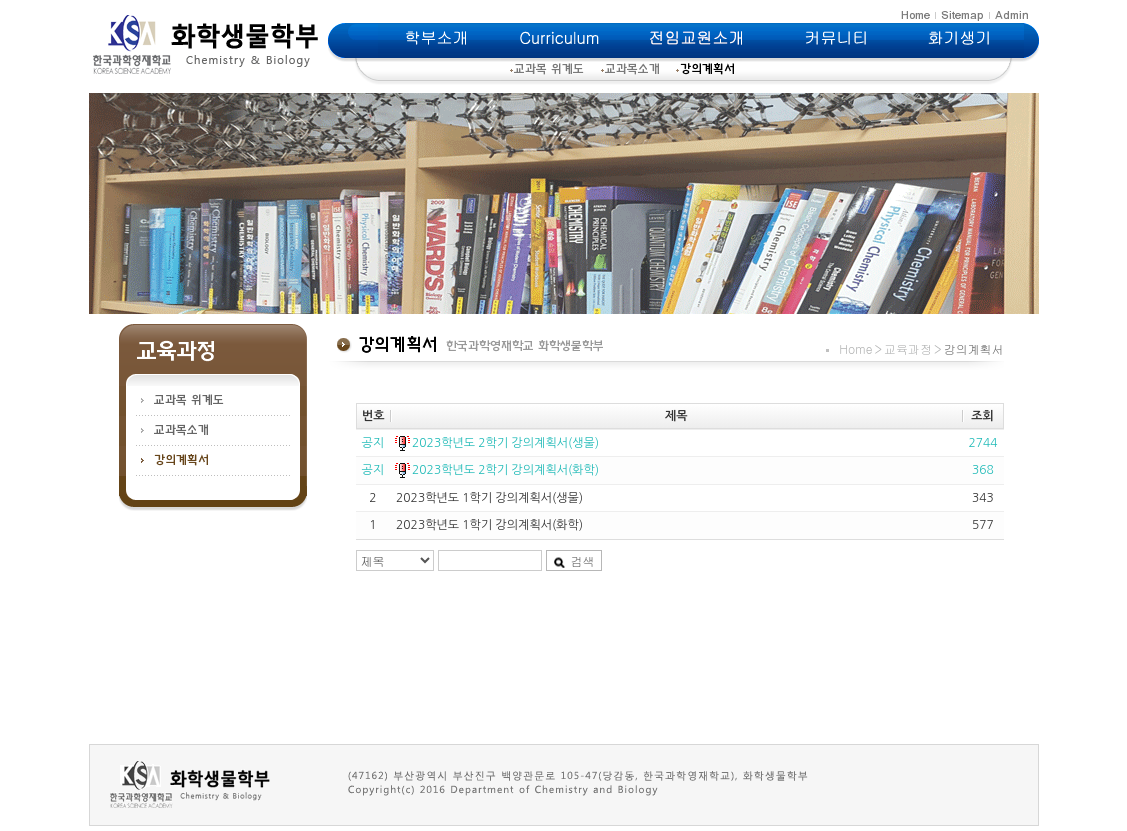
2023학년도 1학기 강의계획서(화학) (489, 525)
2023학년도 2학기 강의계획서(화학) (505, 470)
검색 (574, 560)
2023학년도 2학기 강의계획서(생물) (505, 443)
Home (855, 348)
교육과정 (908, 348)
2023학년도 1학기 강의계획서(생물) (489, 498)
